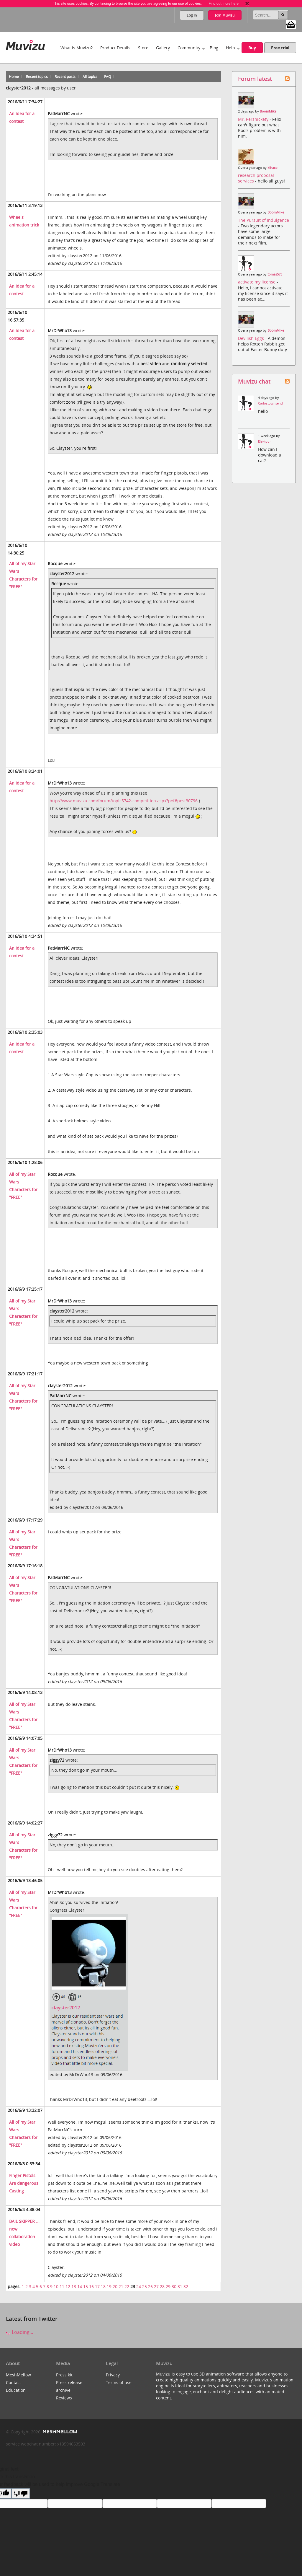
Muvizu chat (254, 381)
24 (138, 2286)
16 (91, 2286)
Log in (192, 15)
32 (185, 2286)
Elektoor (264, 441)
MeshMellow (18, 2375)
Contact (13, 2382)
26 (150, 2286)
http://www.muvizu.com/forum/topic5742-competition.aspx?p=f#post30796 (124, 800)
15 (85, 2286)
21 (121, 2286)
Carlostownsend (270, 403)
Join (225, 15)
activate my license (257, 282)
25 (144, 2286)
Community (189, 47)
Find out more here (223, 3)
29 (168, 2286)
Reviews (64, 2398)
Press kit (64, 2375)
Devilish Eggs (251, 338)
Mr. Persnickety (254, 119)
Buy (252, 47)
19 (109, 2286)
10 (56, 2286)
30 (174, 2286)
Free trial (280, 47)
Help (230, 47)
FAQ (107, 76)
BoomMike (268, 111)
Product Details (115, 47)
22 (126, 2286)
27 (156, 2286)
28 (162, 2286)
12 (67, 2286)
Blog (214, 47)
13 (73, 2286)
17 (97, 2286)
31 (180, 2286)
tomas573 (274, 274)
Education (16, 2390)
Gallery (163, 47)
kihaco (272, 168)
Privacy (113, 2375)
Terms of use (119, 2382)
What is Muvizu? (76, 47)
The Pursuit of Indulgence (263, 220)
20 (115, 2286)
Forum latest (255, 78)
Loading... (19, 2332)
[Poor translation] (21, 2493)
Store (143, 47)
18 (103, 2286)
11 (62, 2286)
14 (79, 2286)
